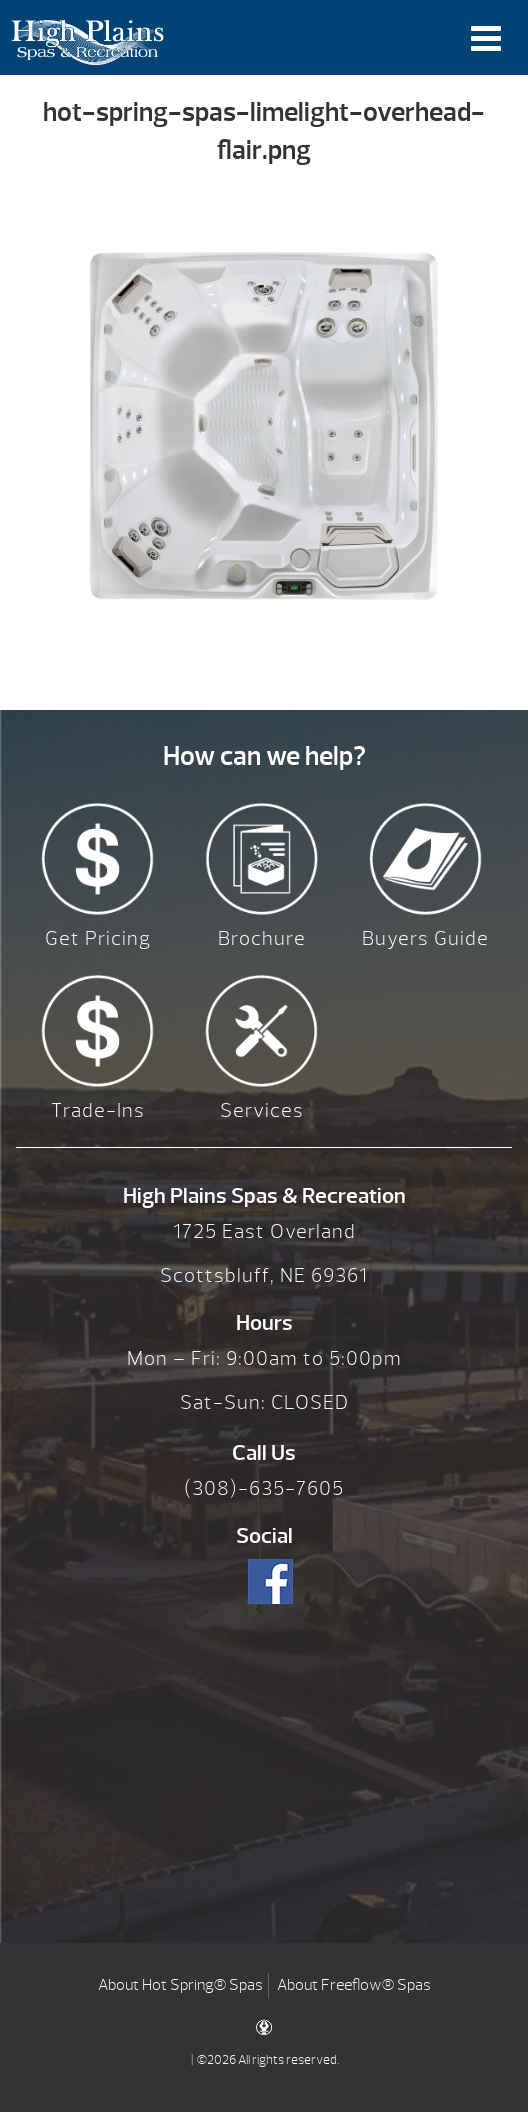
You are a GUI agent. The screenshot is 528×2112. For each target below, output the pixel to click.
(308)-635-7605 (264, 1488)
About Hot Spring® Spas (180, 1985)
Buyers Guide (425, 938)
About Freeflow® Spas (354, 1985)
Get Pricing (98, 938)
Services (262, 1110)
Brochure (262, 938)
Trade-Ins (98, 1110)
